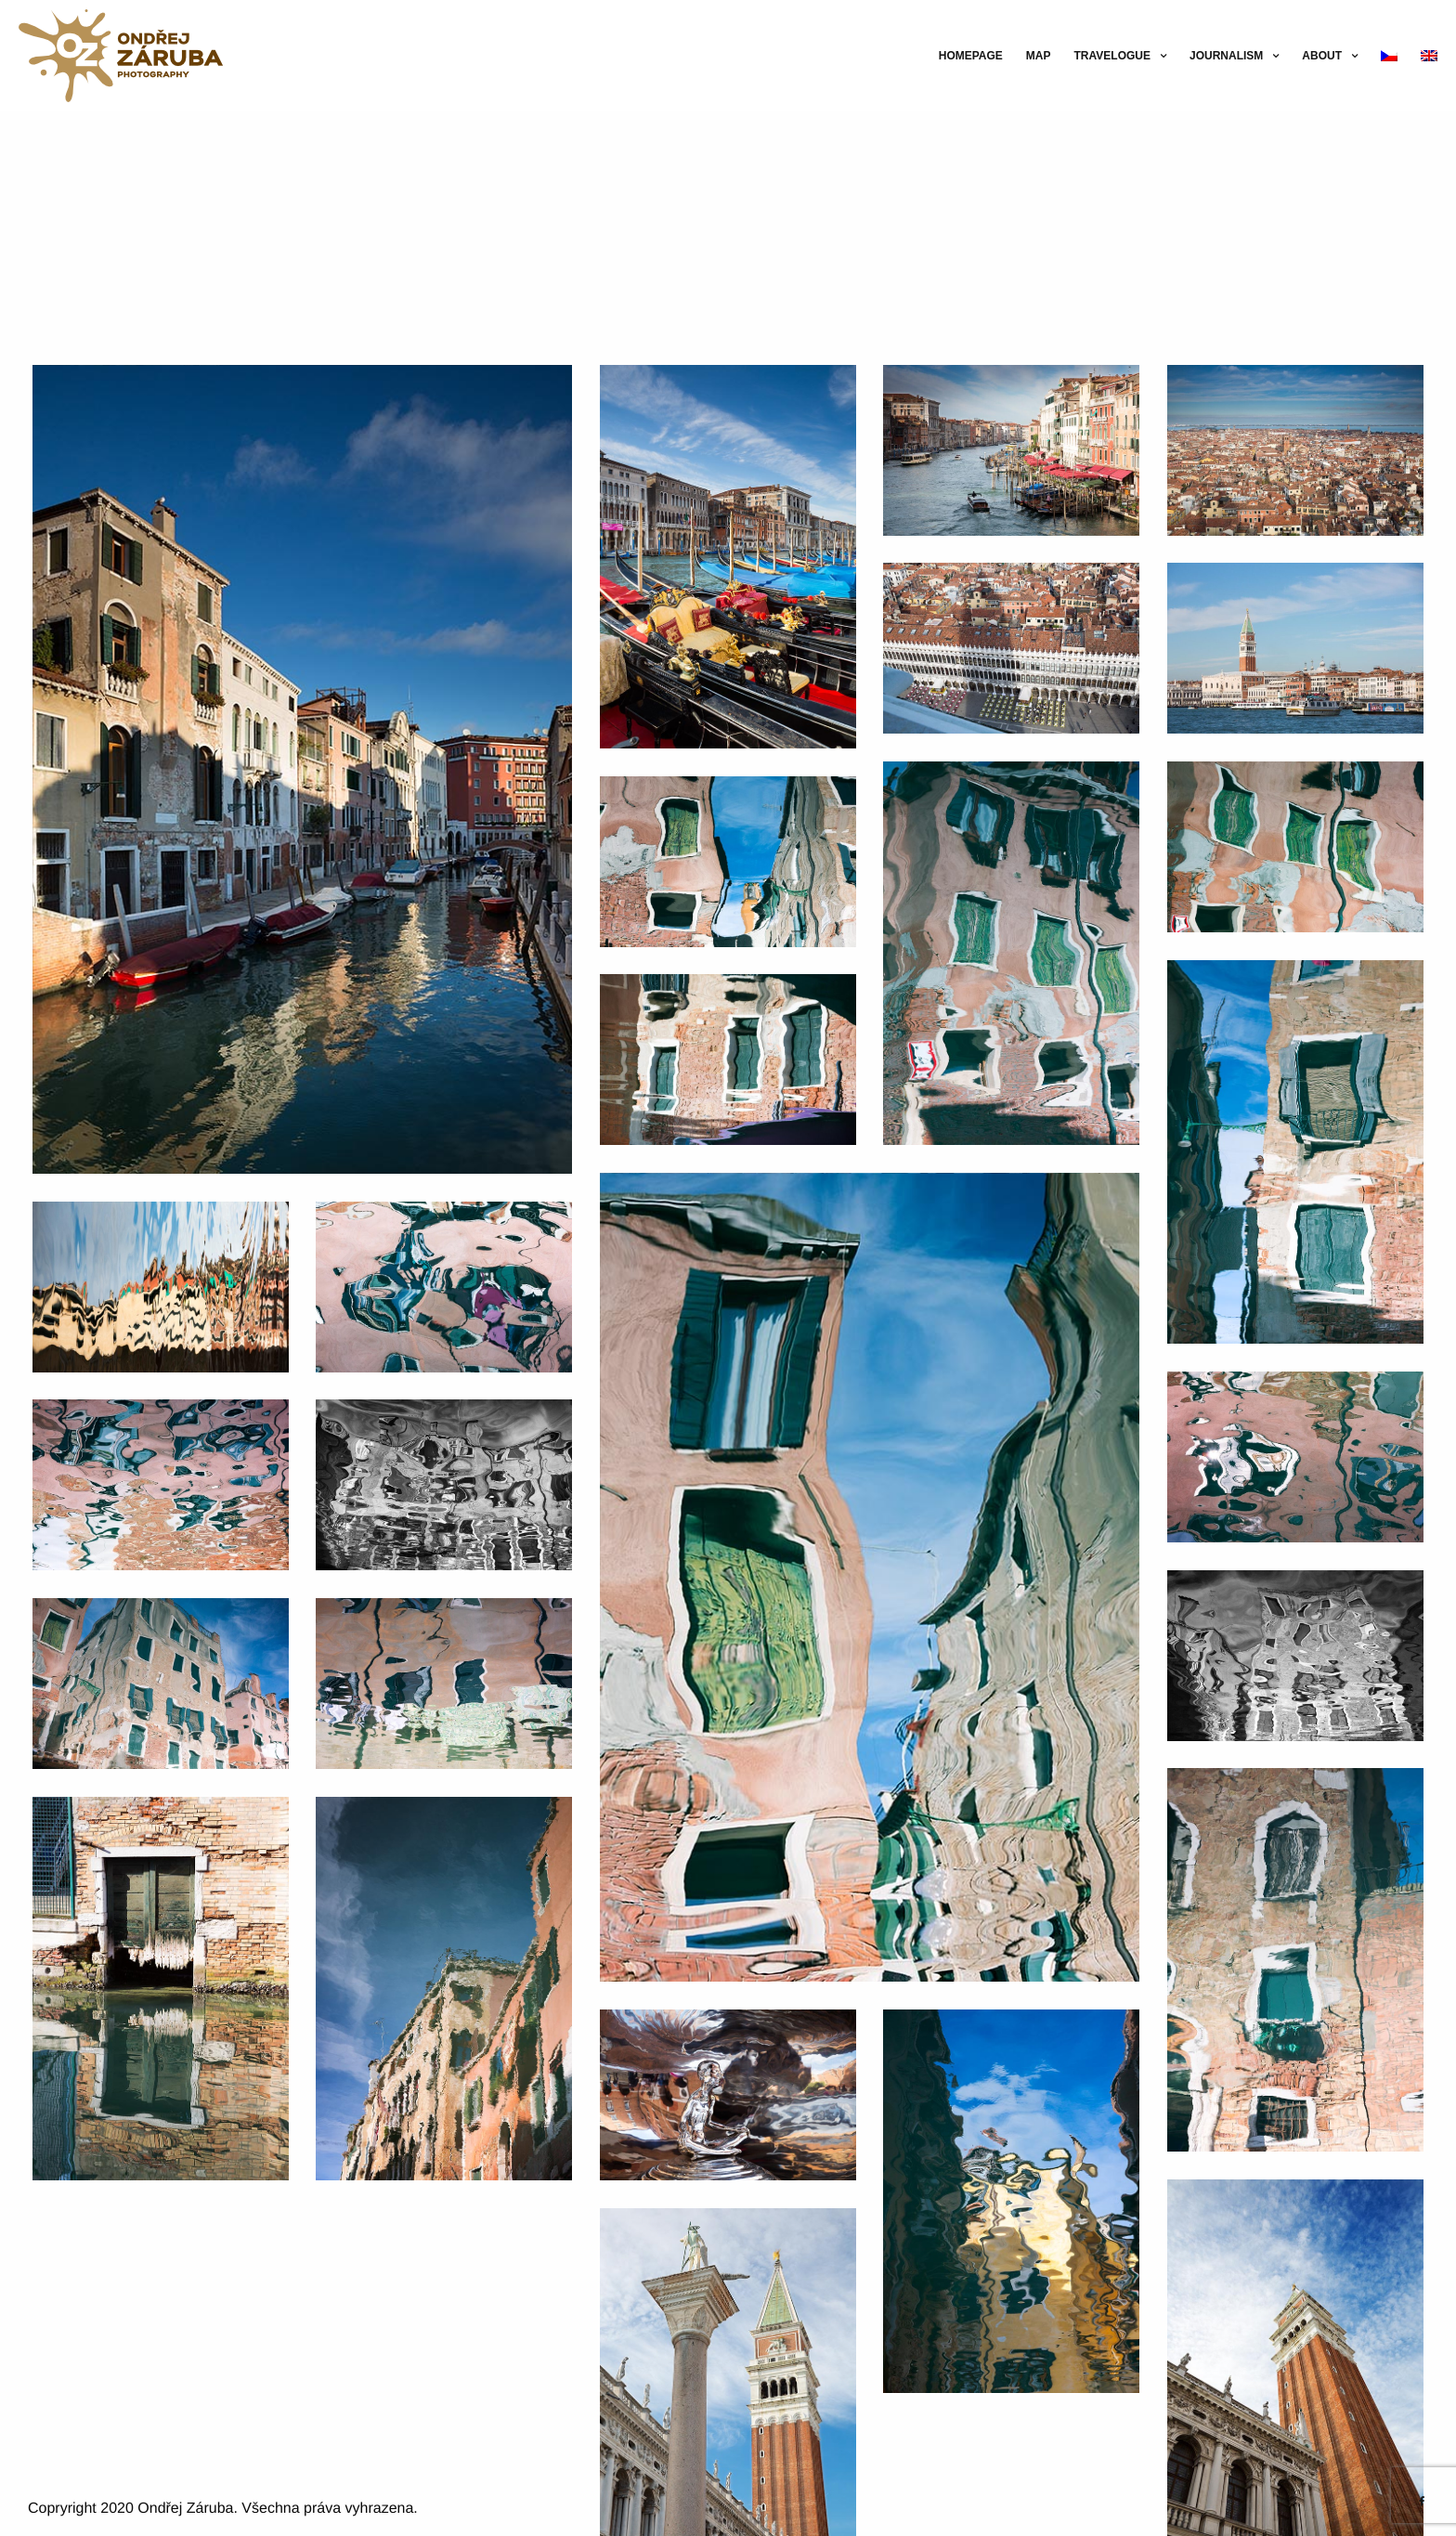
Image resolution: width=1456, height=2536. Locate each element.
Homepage (971, 55)
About (1322, 55)
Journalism (1226, 55)
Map (1038, 55)
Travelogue (1112, 55)
